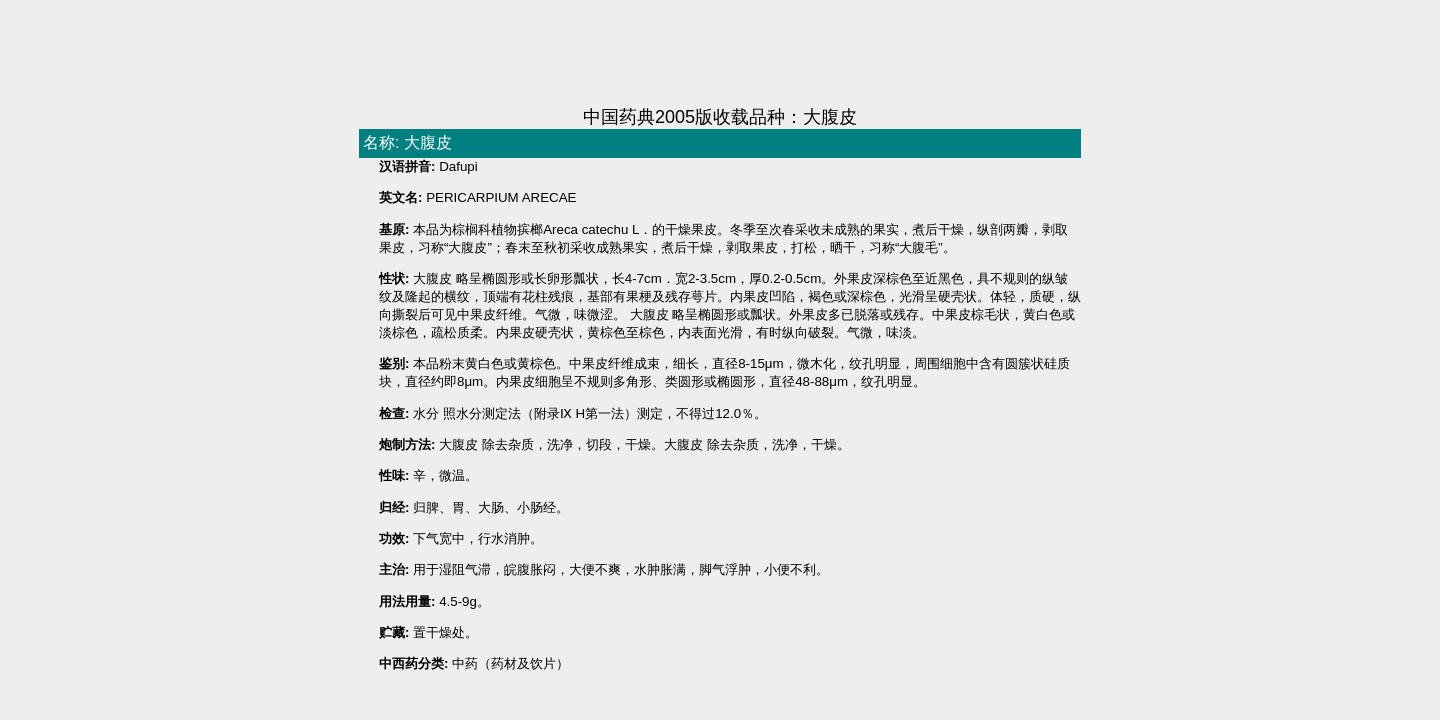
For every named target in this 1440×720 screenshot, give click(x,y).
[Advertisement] (720, 55)
